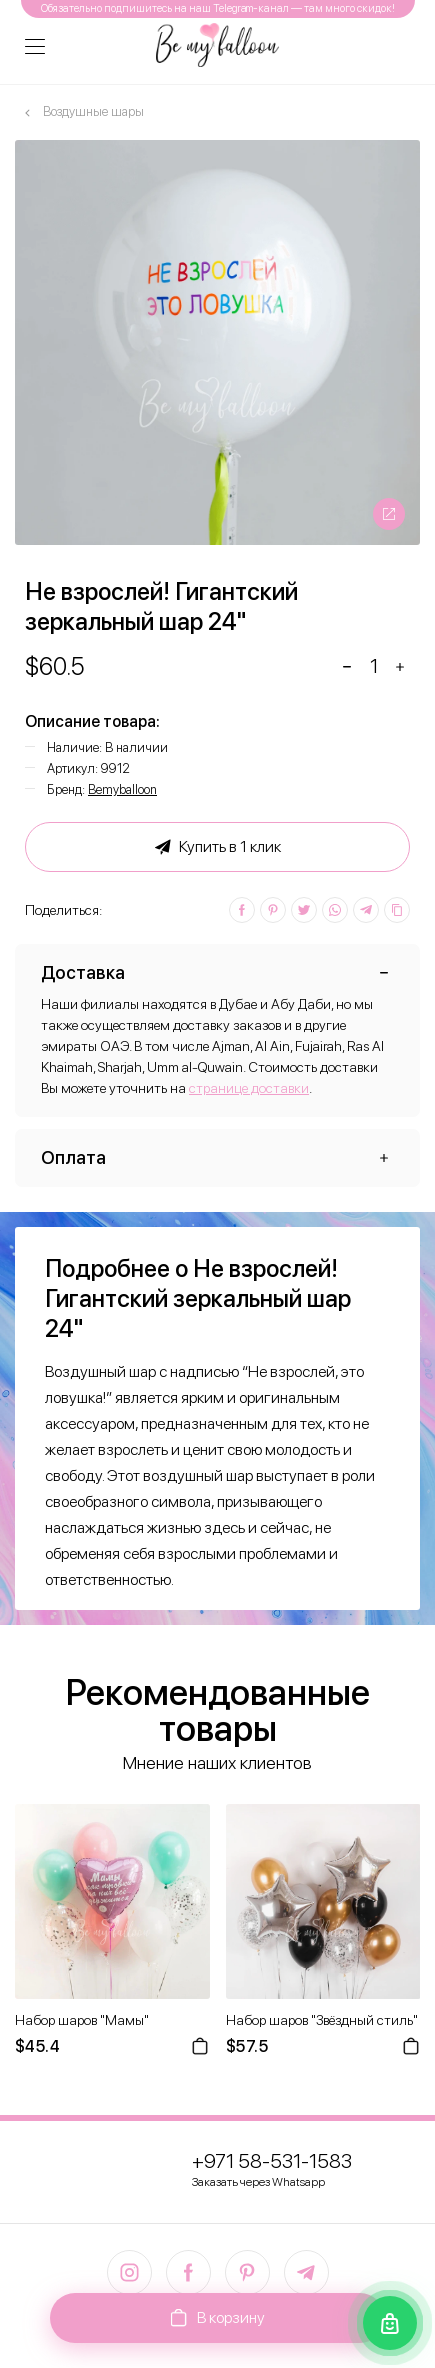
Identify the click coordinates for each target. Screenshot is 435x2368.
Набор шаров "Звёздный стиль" (322, 2020)
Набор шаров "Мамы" (82, 2020)
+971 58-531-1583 (272, 2161)
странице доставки (249, 1088)
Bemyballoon (122, 789)
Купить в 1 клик (218, 847)
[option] (217, 342)
